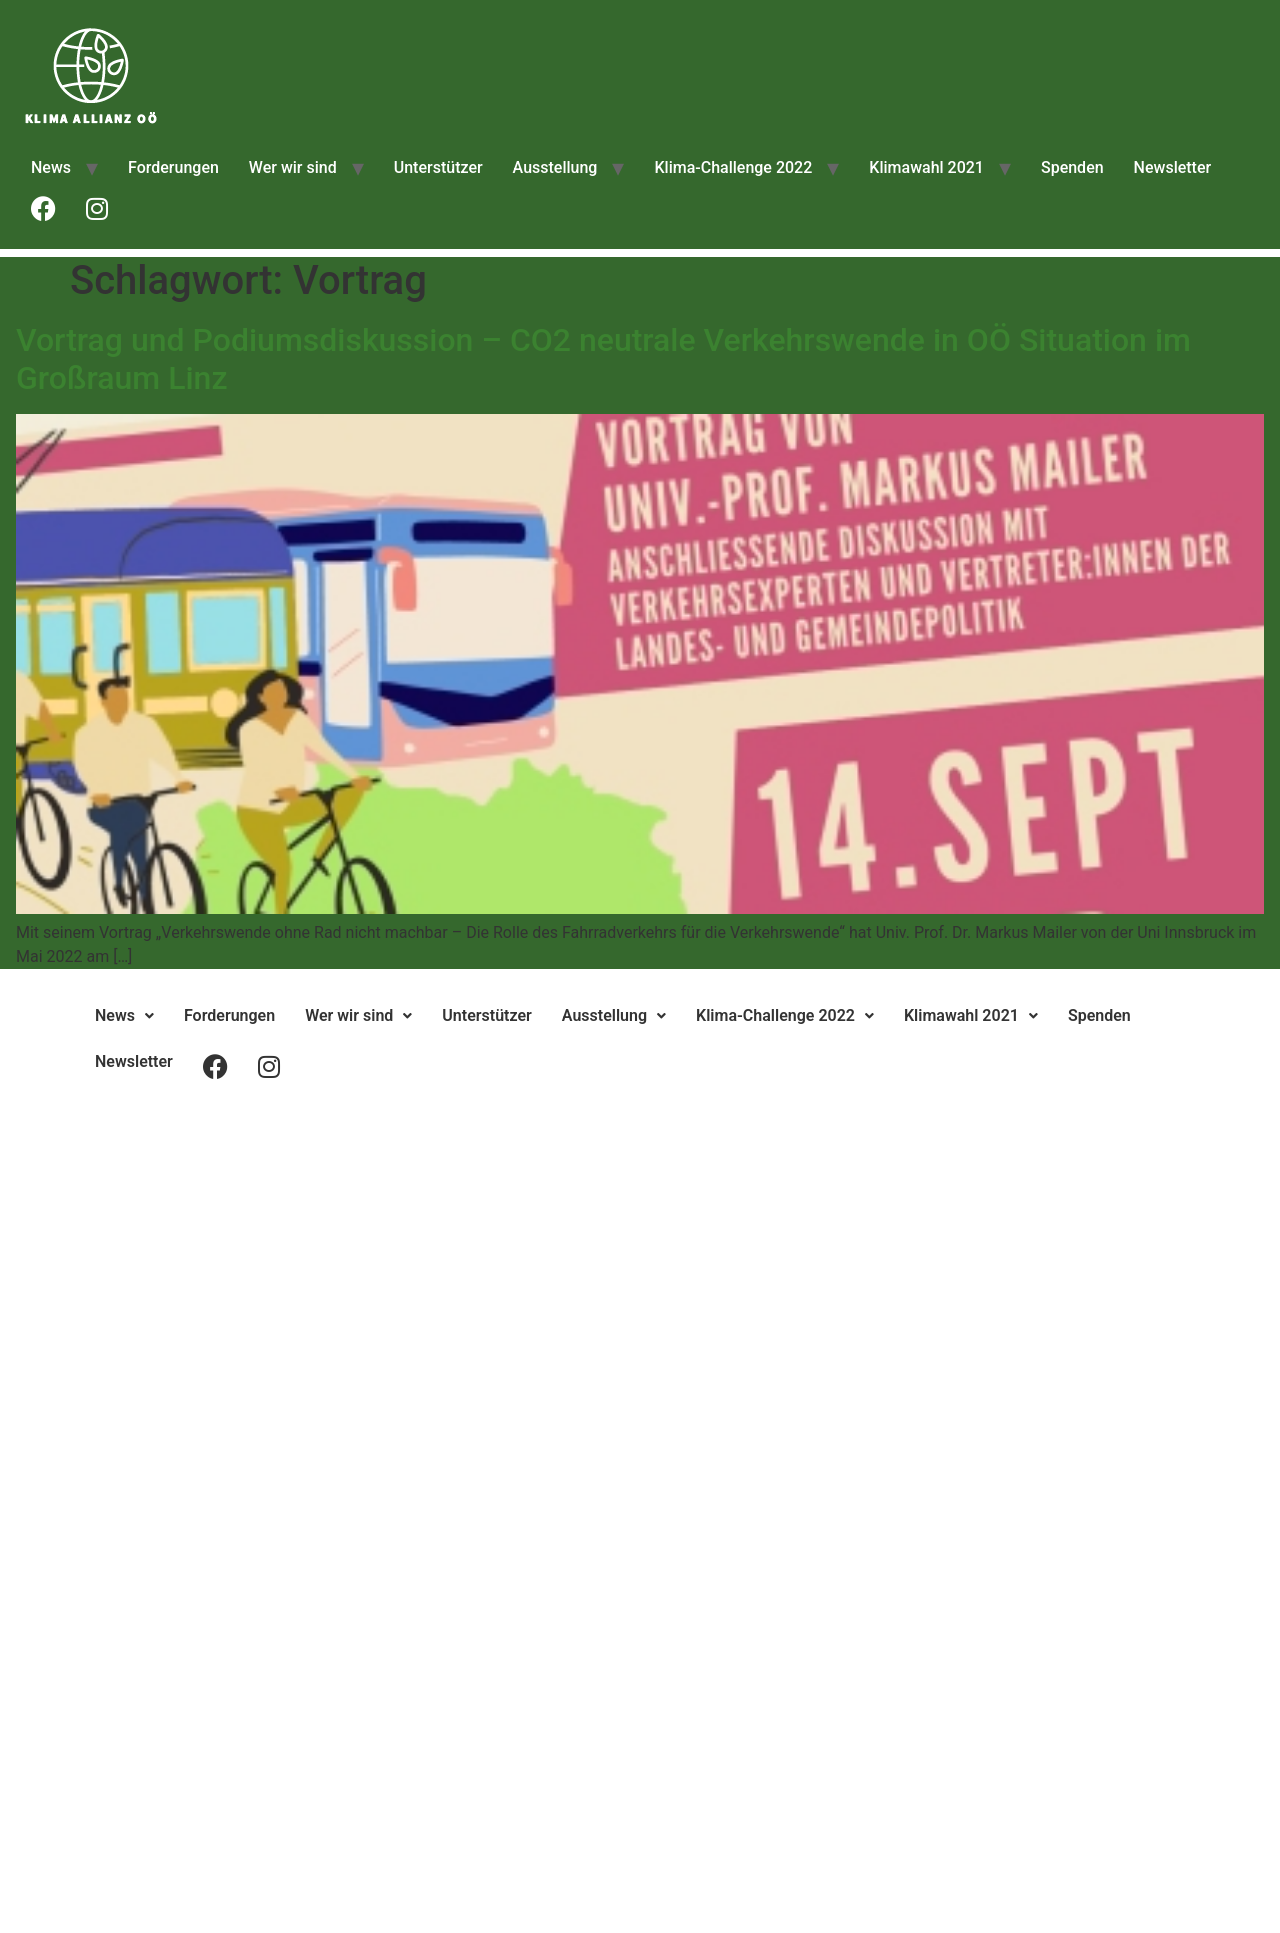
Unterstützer (438, 167)
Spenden (1072, 167)
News (51, 167)
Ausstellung (555, 167)
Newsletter (1173, 167)
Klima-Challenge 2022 (733, 167)
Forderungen (173, 167)
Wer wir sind (293, 167)
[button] (124, 1016)
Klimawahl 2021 (926, 167)
